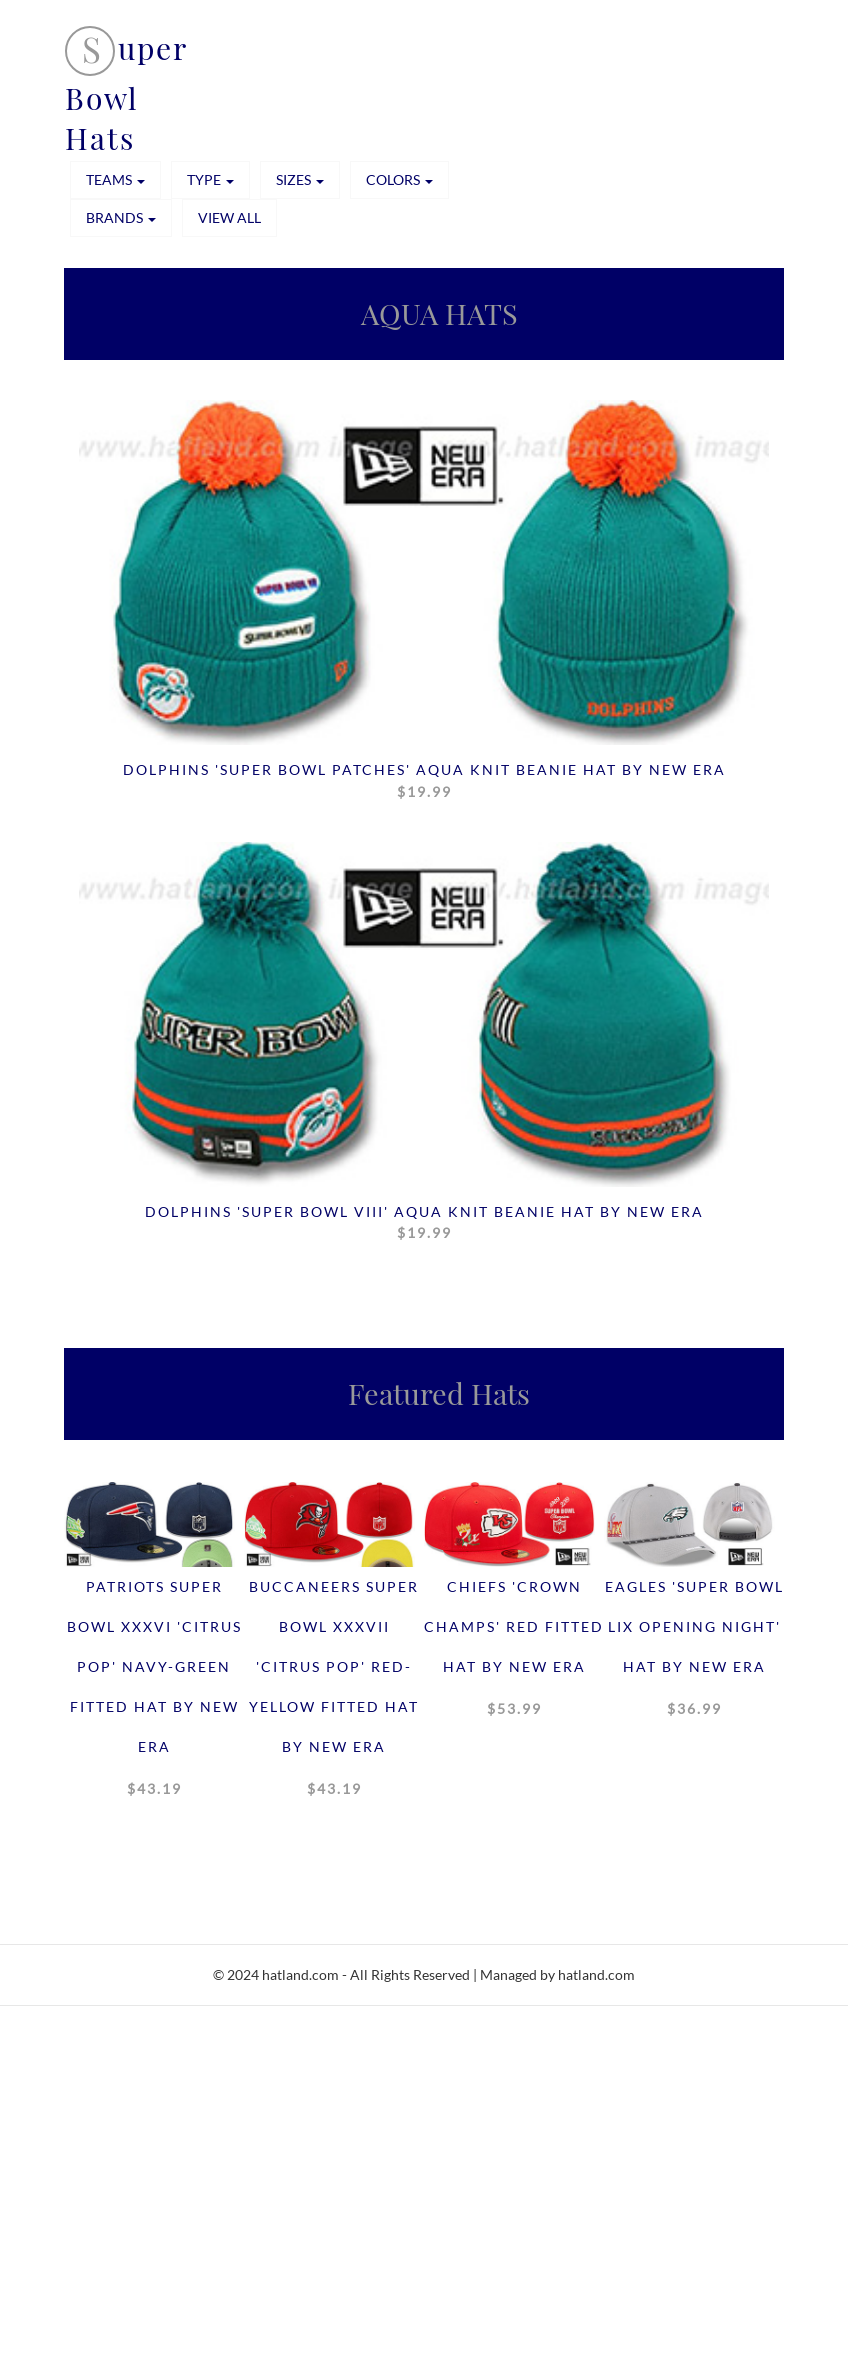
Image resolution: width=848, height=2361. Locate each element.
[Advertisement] (424, 2216)
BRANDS (121, 217)
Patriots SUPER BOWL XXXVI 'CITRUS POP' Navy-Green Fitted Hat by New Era (154, 1693)
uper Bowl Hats (126, 93)
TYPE (210, 179)
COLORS (399, 179)
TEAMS (115, 179)
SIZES (300, 179)
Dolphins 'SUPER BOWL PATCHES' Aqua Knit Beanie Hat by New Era (424, 781)
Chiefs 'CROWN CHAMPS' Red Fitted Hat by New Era (514, 1653)
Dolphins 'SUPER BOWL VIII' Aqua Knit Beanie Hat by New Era (424, 1223)
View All (229, 217)
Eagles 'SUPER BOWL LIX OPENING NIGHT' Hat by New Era (694, 1653)
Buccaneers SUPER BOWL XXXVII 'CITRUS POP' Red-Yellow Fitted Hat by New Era (334, 1693)
